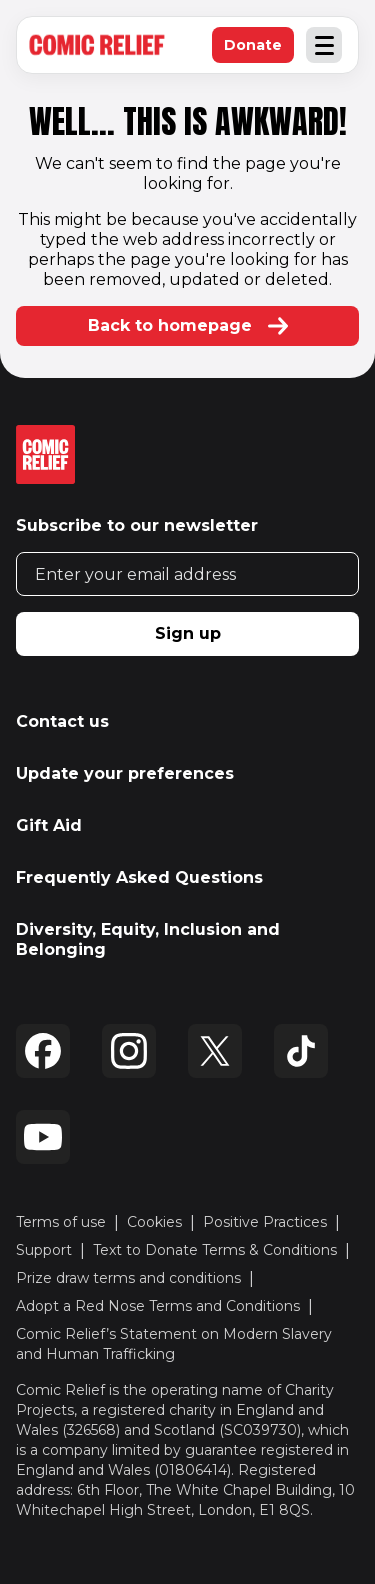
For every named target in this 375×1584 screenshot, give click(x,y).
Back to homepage (188, 326)
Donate (259, 49)
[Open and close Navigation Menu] (324, 45)
